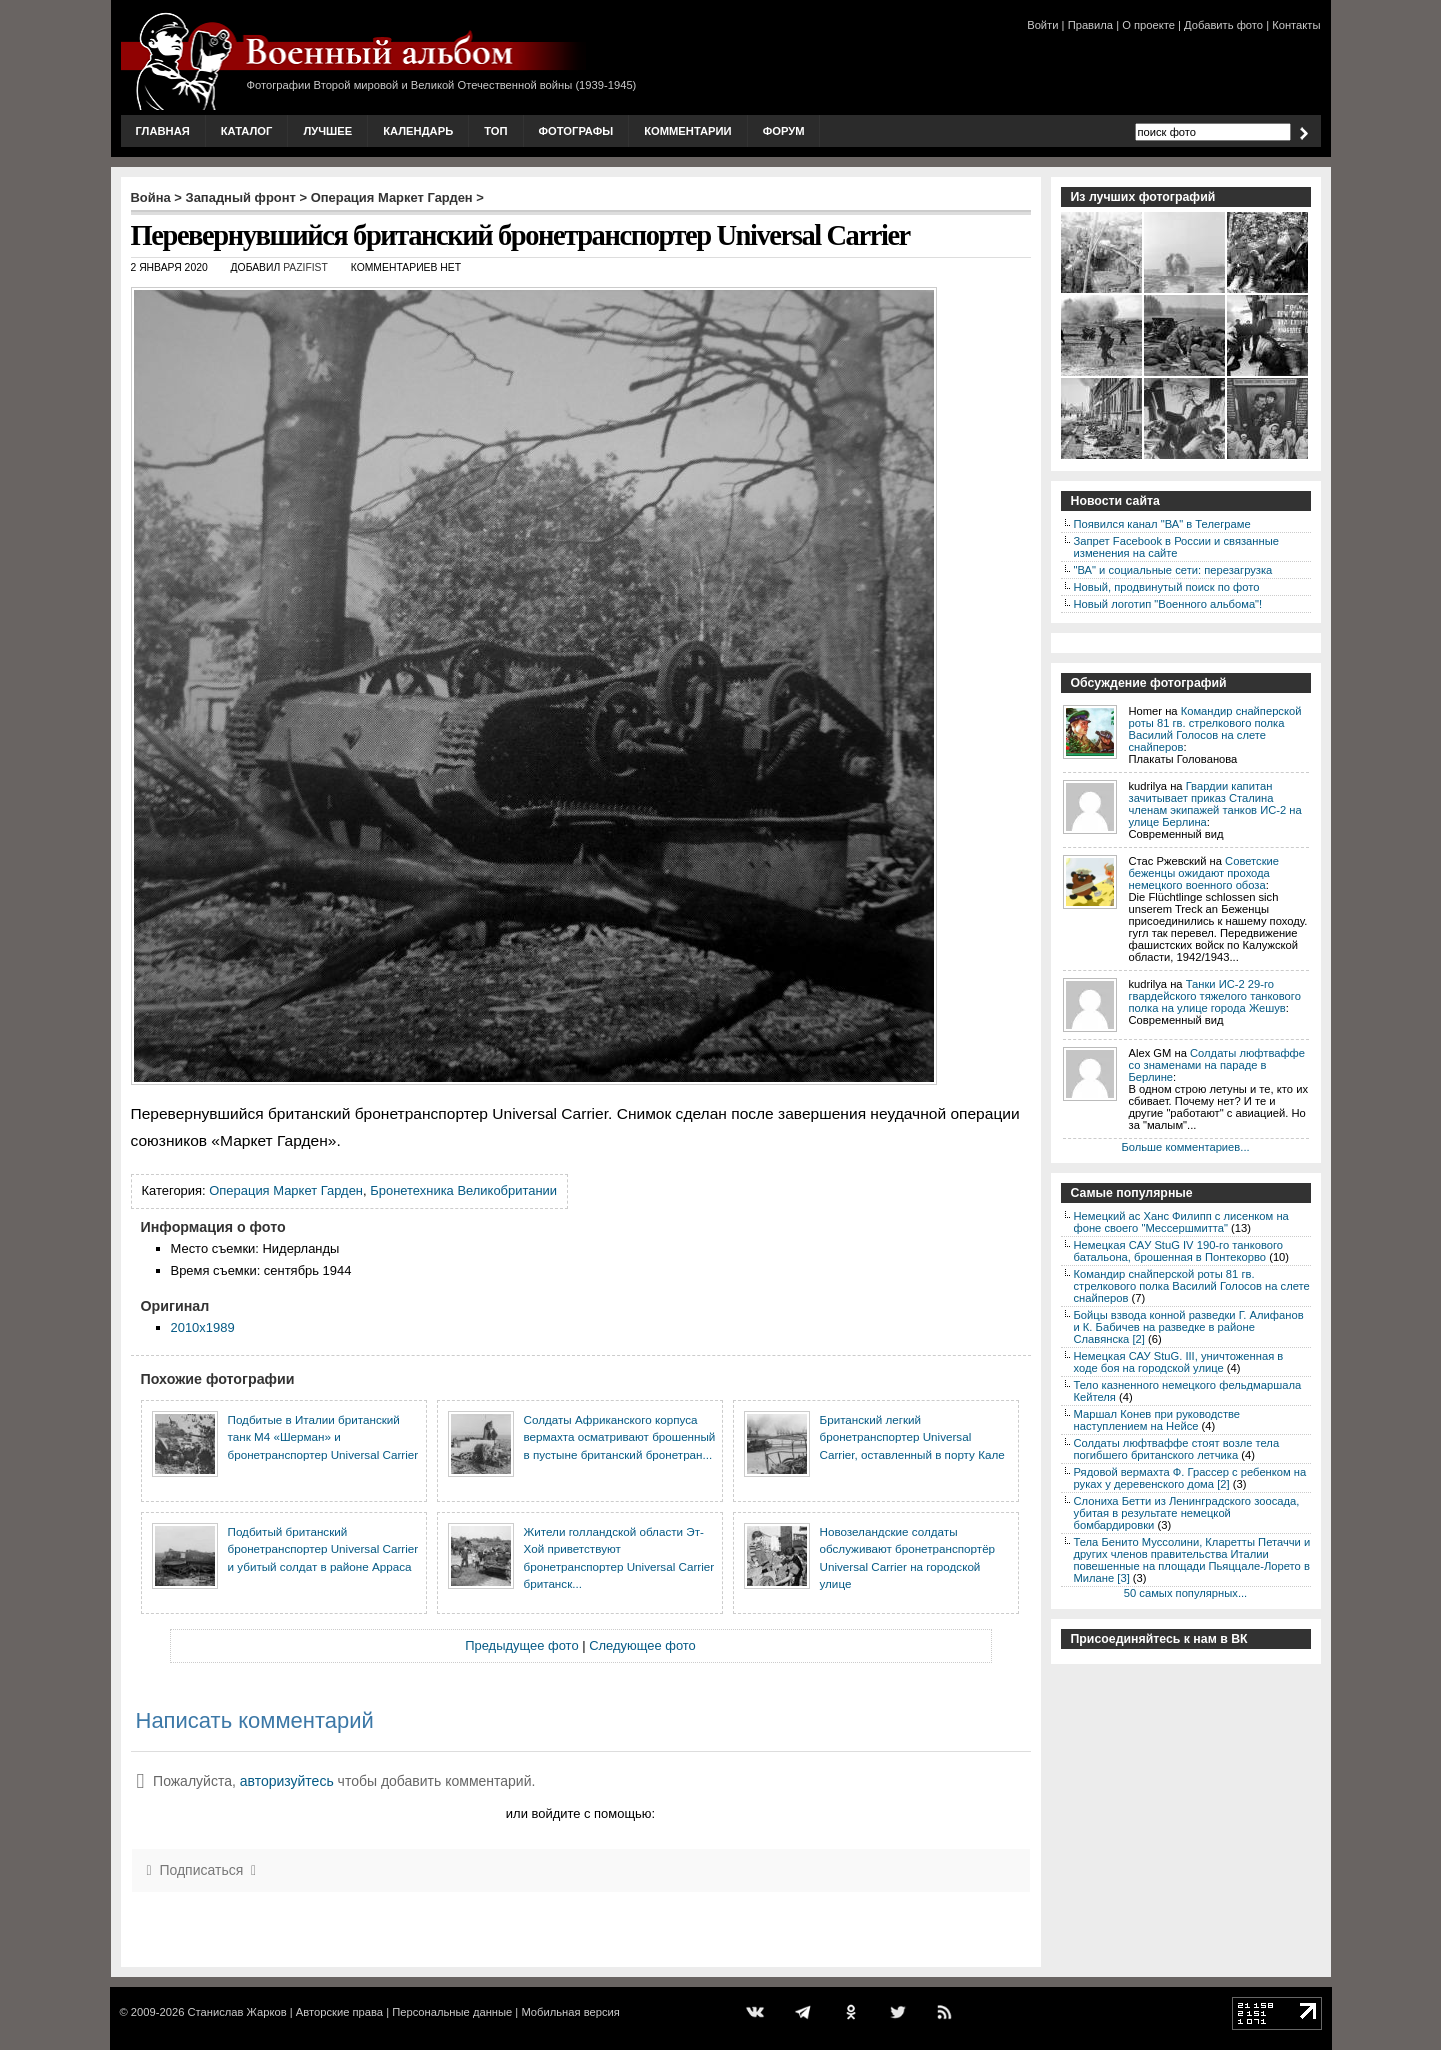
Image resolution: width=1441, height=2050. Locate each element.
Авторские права (339, 2012)
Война (151, 197)
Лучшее (327, 131)
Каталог (247, 131)
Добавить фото (1223, 25)
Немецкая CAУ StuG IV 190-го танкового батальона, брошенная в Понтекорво (1178, 1251)
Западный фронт (241, 197)
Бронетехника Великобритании (463, 1190)
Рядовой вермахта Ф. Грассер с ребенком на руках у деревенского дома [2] (1190, 1478)
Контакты (1296, 25)
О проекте (1148, 25)
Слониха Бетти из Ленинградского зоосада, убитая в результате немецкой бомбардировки (1187, 1513)
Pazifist (305, 267)
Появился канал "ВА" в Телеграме (1162, 524)
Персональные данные (452, 2012)
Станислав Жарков (236, 2012)
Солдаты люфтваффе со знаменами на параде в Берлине (1217, 1065)
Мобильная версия (570, 2012)
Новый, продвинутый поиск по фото (1167, 587)
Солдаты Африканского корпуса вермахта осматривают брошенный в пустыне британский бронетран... (620, 1437)
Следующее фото (642, 1645)
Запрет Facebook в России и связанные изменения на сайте (1176, 547)
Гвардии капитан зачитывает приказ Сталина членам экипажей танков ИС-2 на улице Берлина (1215, 804)
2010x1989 (203, 1327)
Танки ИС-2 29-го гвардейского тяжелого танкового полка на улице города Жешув (1215, 996)
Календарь (418, 131)
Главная (163, 131)
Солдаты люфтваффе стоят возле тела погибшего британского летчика (1177, 1449)
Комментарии (687, 131)
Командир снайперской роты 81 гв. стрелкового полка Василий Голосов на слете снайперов (1215, 729)
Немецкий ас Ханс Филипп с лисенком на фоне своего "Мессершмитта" (1181, 1222)
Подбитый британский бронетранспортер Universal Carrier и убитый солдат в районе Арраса (323, 1549)
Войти (1042, 25)
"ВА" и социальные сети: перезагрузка (1173, 570)
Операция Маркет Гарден (392, 197)
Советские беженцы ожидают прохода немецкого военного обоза (1204, 873)
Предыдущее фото (521, 1645)
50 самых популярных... (1185, 1593)
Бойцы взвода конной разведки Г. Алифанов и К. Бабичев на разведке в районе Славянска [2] (1189, 1327)
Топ (495, 131)
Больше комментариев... (1185, 1147)
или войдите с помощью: (580, 1813)
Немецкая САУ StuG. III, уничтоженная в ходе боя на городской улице (1179, 1362)
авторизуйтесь (287, 1781)
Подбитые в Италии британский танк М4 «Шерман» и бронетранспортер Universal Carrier (323, 1437)
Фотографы (576, 131)
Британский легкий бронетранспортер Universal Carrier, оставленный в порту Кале (912, 1437)
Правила (1090, 25)
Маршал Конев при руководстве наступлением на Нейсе (1157, 1420)
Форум (784, 131)
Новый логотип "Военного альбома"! (1168, 604)
